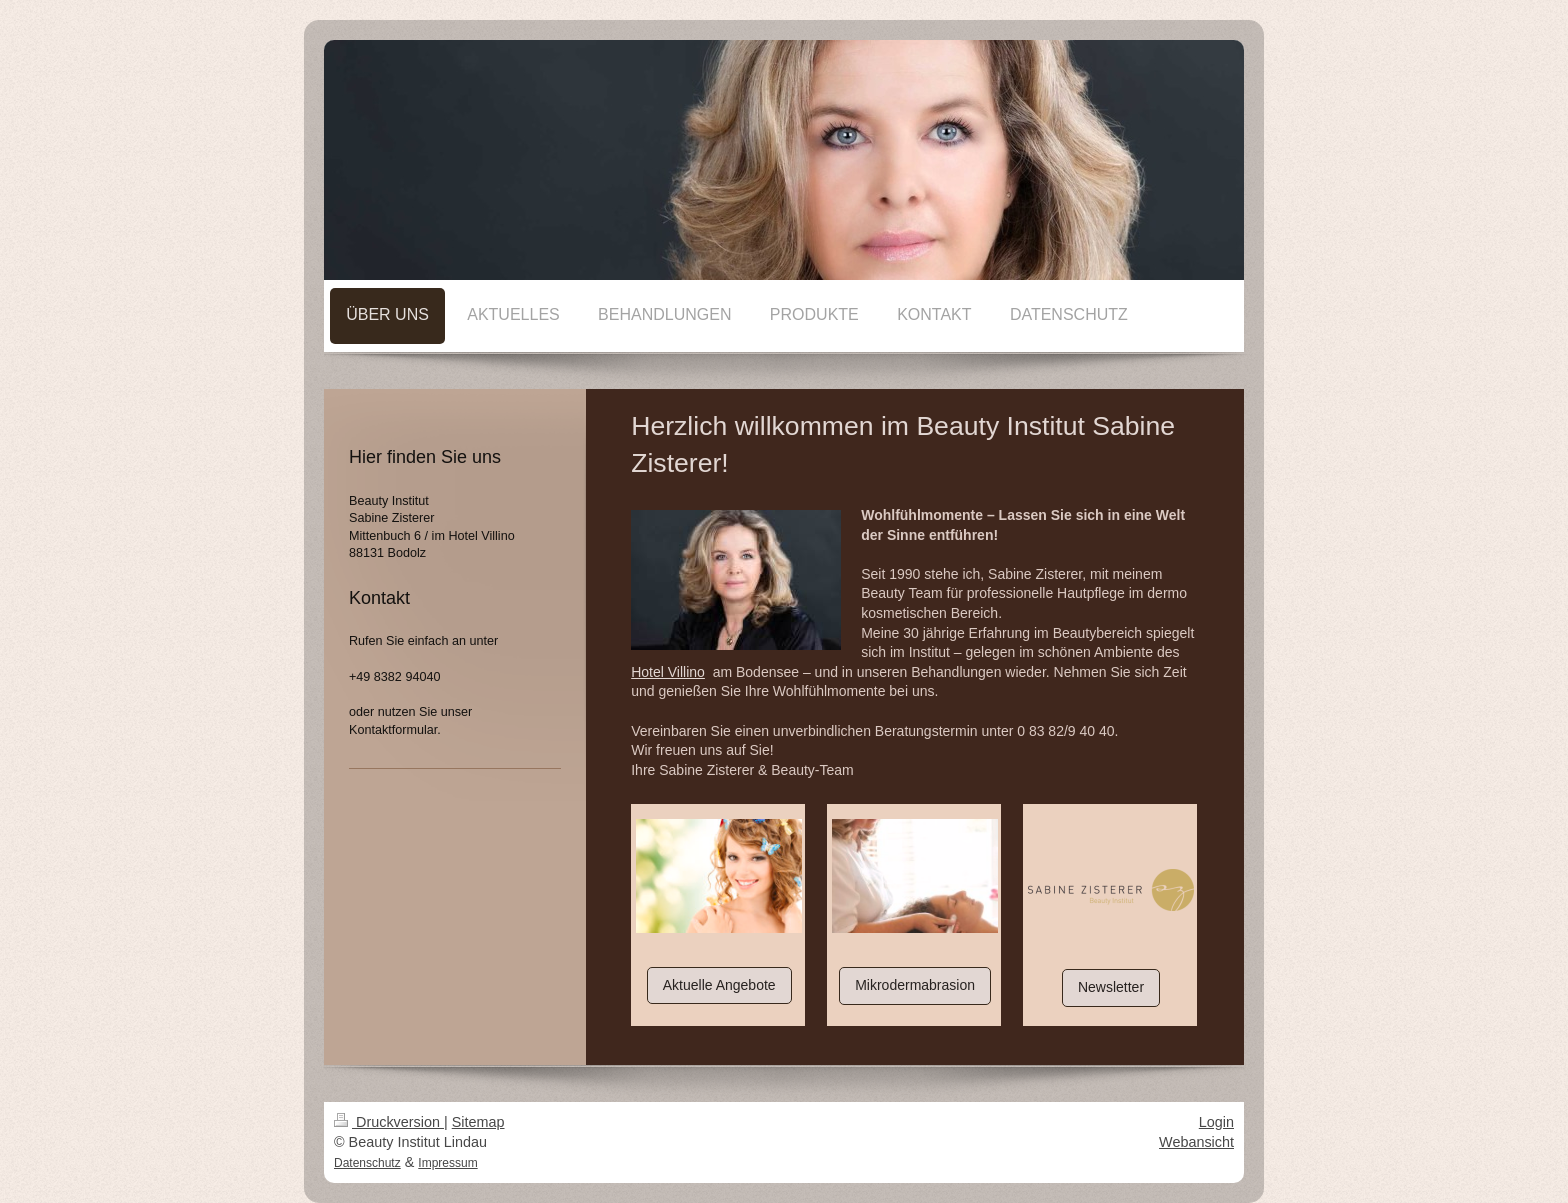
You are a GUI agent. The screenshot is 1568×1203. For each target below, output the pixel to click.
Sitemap (478, 1122)
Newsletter (1111, 987)
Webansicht (1196, 1142)
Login (1216, 1122)
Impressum (447, 1163)
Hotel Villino (668, 672)
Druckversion (389, 1122)
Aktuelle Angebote (719, 985)
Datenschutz (367, 1163)
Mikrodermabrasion (915, 985)
